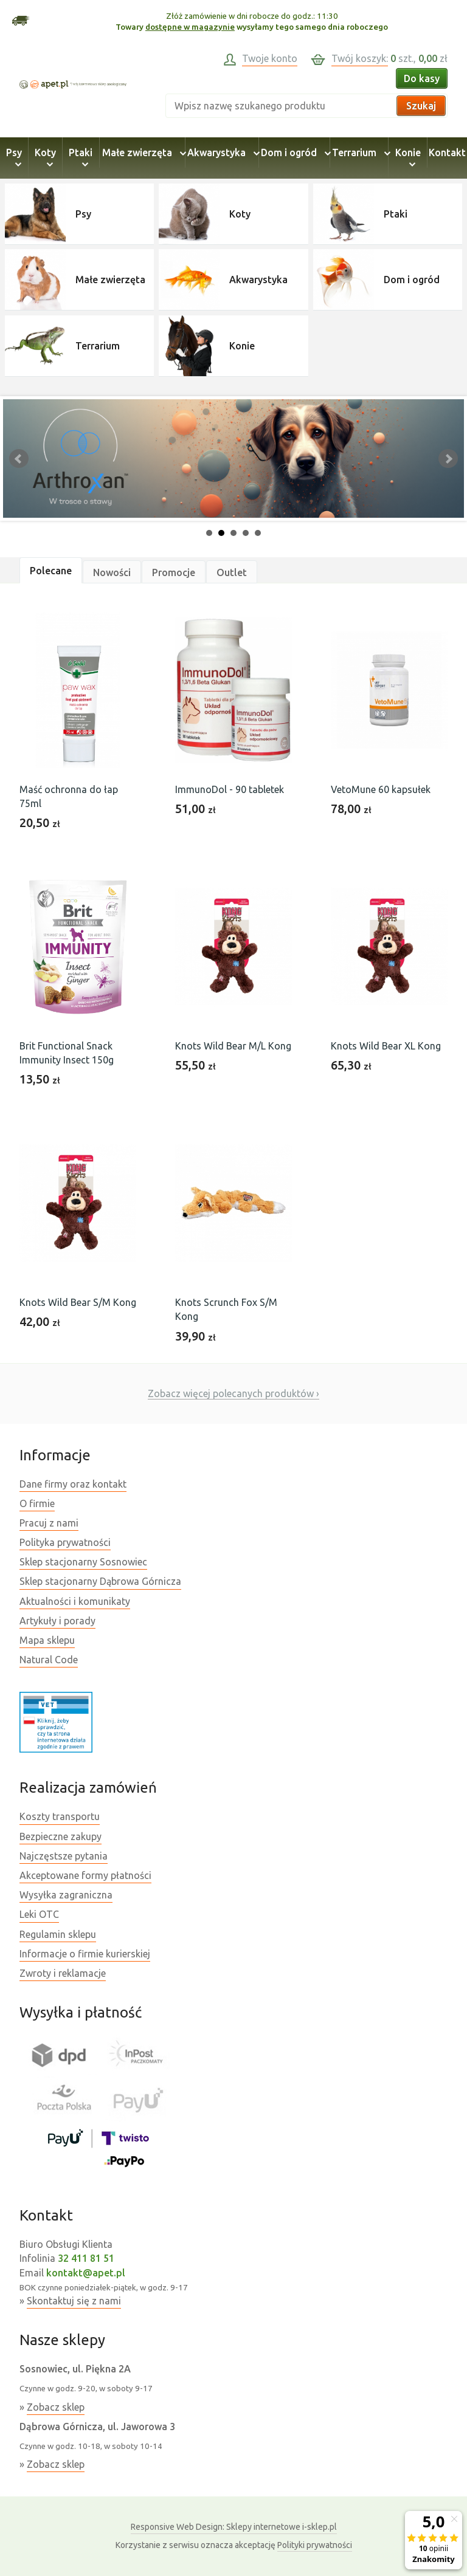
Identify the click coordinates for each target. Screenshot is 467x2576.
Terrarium (359, 152)
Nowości (112, 572)
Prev (19, 459)
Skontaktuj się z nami (74, 2300)
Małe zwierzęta (142, 152)
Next (448, 459)
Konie (408, 158)
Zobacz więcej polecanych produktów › (233, 1393)
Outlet (231, 572)
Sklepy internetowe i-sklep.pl (234, 2527)
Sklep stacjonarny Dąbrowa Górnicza (100, 1581)
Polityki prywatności (314, 2545)
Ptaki (80, 158)
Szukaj (421, 105)
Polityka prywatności (65, 1542)
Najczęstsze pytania (63, 1855)
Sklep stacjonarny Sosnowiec (83, 1561)
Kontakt (447, 152)
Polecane (51, 570)
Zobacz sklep (56, 2407)
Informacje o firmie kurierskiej (84, 1953)
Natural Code (48, 1659)
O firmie (37, 1503)
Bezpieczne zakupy (60, 1836)
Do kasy (422, 78)
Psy (14, 158)
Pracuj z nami (48, 1522)
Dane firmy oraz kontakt (72, 1484)
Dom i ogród (294, 152)
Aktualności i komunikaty (74, 1601)
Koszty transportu (59, 1816)
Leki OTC (39, 1914)
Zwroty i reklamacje (62, 1973)
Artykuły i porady (57, 1620)
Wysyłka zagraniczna (65, 1894)
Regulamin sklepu (57, 1934)
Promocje (173, 572)
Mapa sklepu (47, 1640)
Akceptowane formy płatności (85, 1875)
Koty (45, 158)
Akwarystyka (221, 152)
